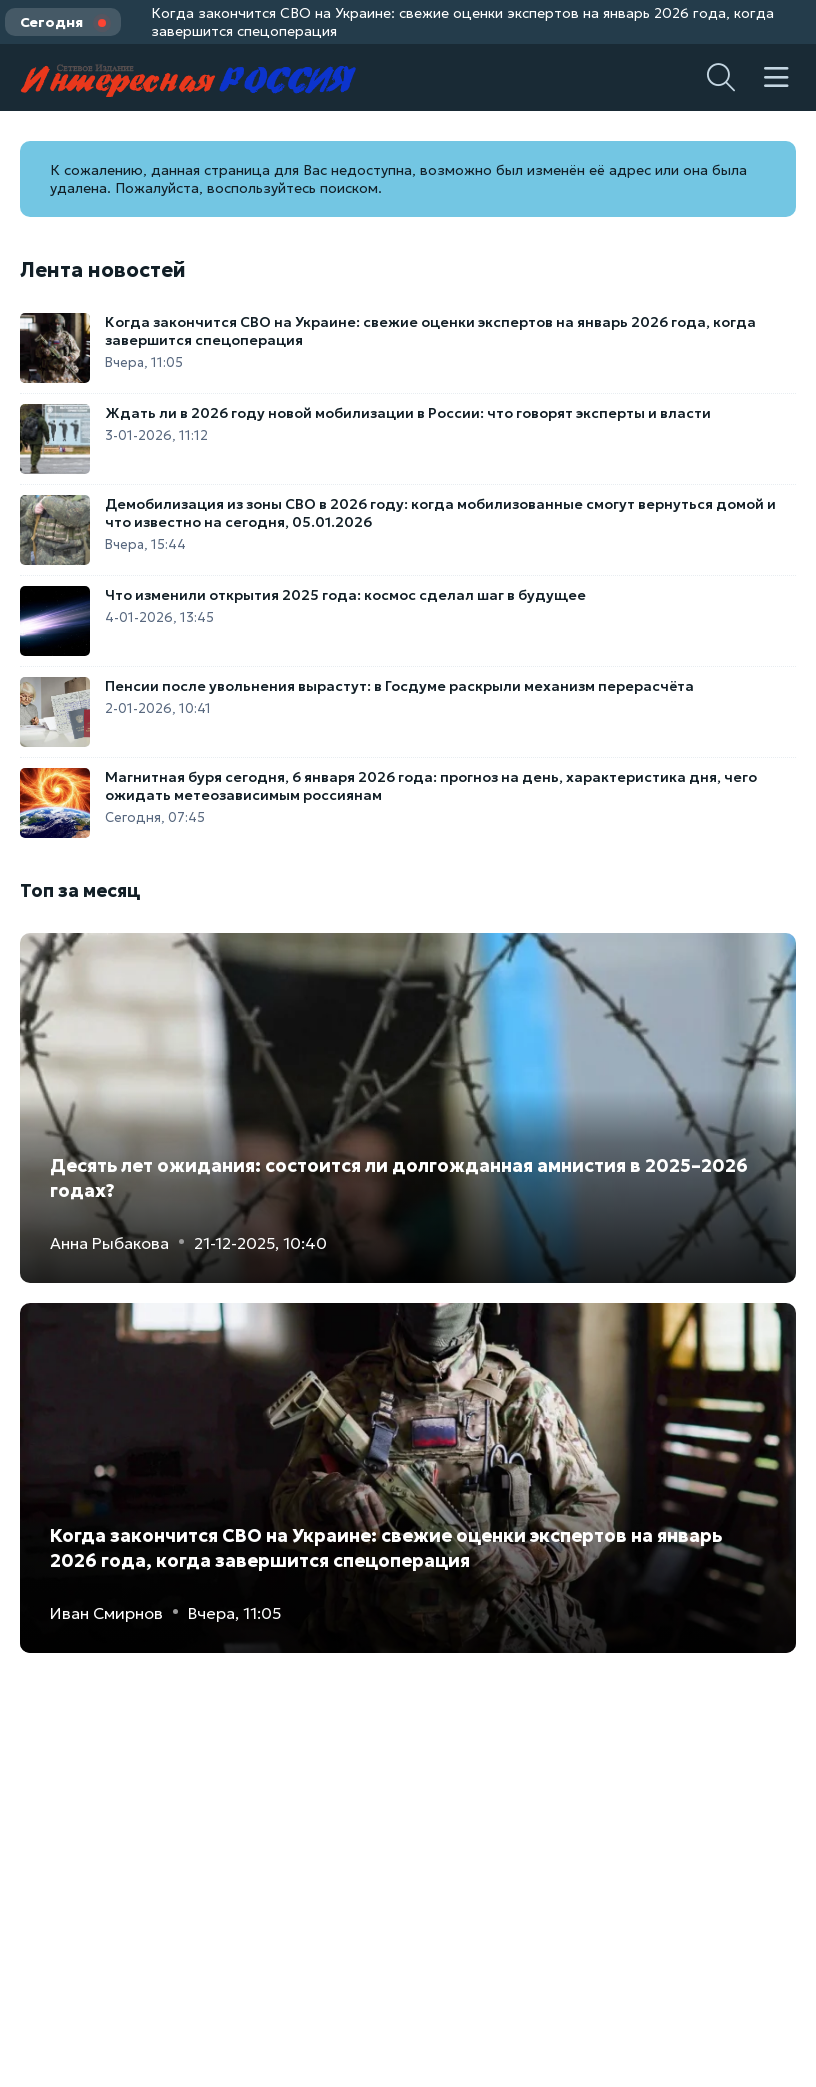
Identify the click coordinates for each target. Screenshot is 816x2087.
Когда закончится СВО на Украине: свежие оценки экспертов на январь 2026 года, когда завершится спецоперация (462, 22)
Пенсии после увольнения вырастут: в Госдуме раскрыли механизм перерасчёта (399, 686)
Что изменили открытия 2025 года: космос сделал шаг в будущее (345, 595)
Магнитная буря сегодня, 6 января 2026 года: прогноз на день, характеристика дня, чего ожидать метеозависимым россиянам (431, 786)
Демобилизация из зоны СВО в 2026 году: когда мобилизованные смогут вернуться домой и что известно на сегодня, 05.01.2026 (440, 513)
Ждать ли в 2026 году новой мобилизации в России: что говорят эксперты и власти (408, 413)
